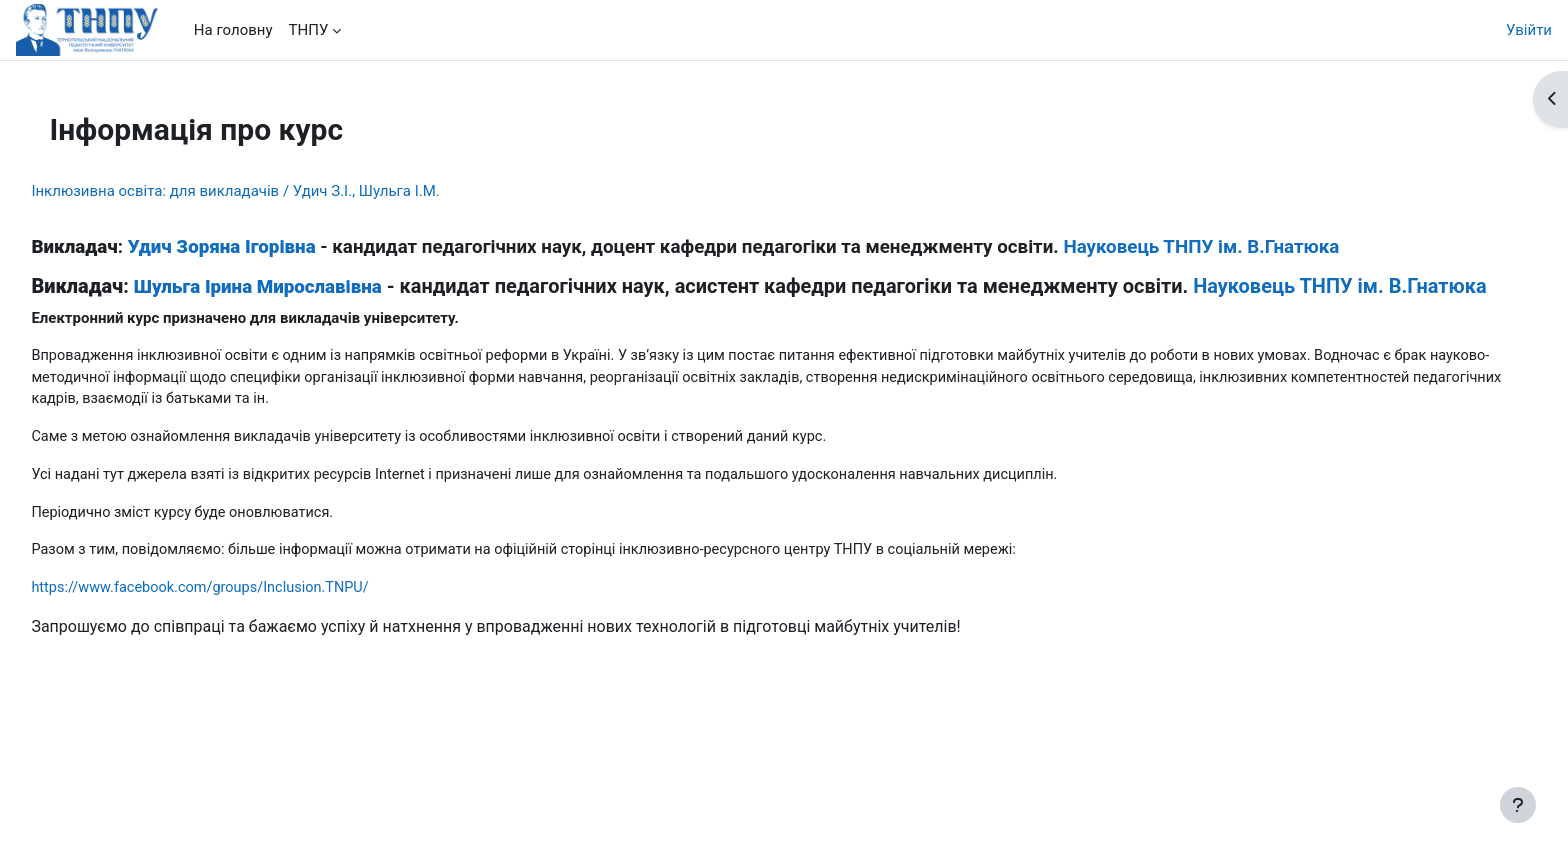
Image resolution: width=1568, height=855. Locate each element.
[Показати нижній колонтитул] (1518, 805)
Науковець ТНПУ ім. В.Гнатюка (1246, 247)
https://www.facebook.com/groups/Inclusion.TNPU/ (250, 617)
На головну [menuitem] (233, 30)
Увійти (1529, 30)
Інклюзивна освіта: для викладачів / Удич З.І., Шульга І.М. (280, 191)
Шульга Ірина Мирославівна (302, 287)
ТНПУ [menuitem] (309, 30)
